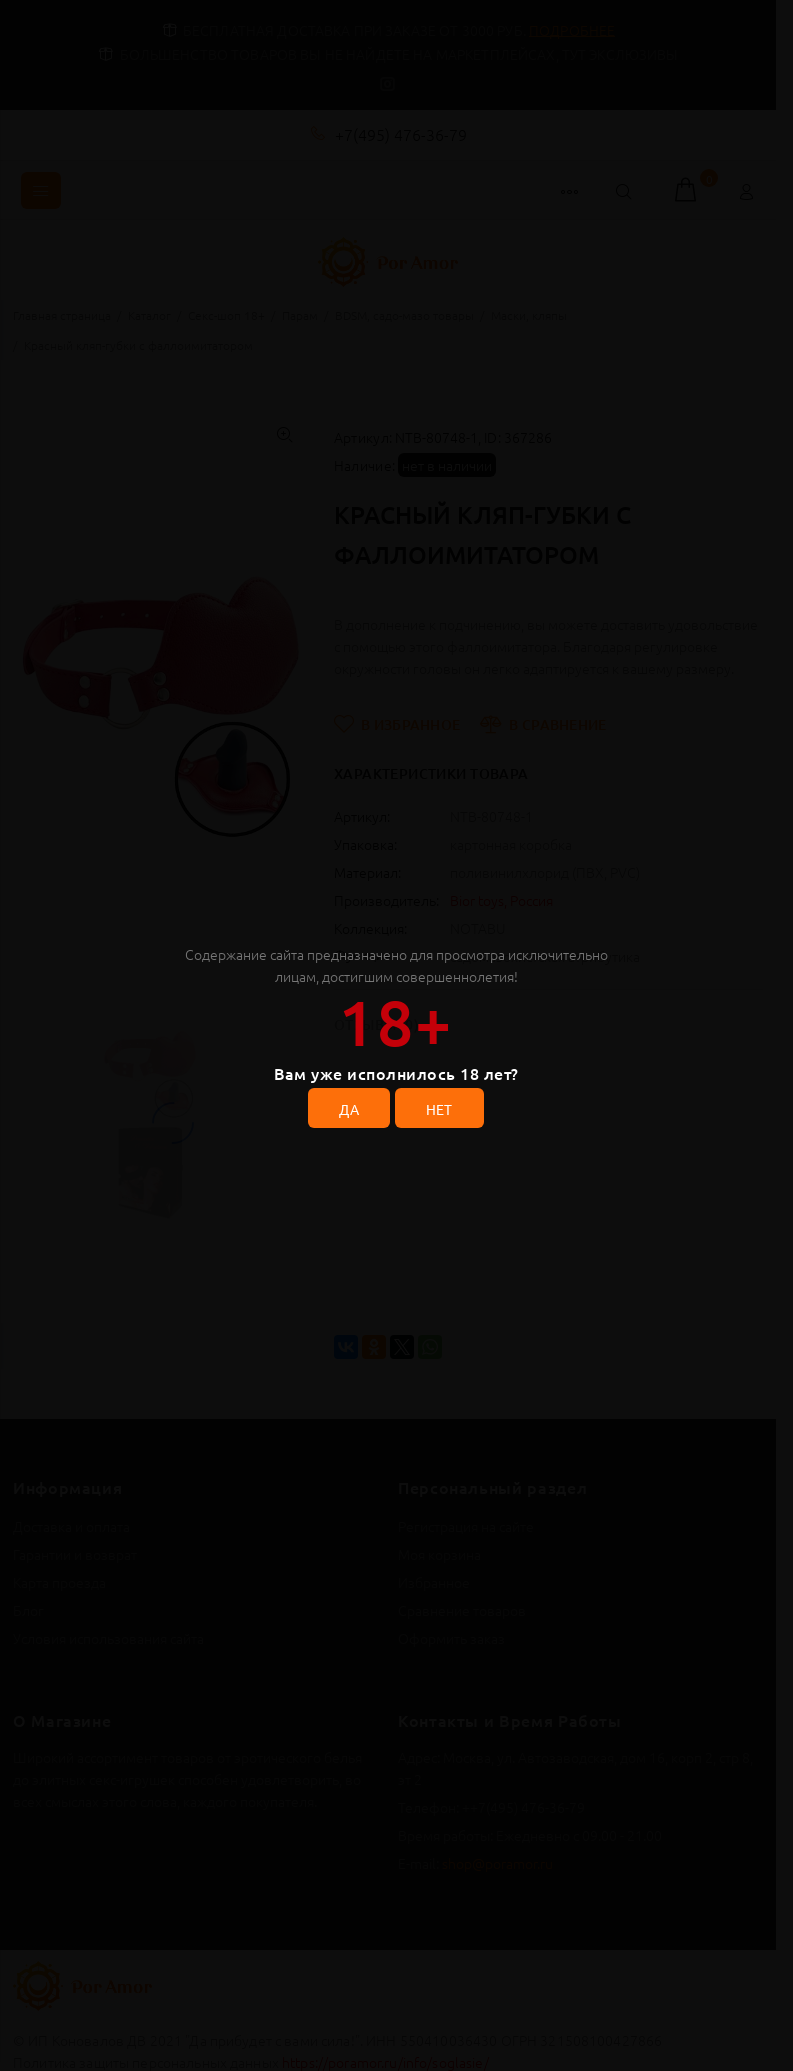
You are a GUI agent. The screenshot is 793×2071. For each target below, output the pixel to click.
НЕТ (439, 1109)
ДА (349, 1109)
